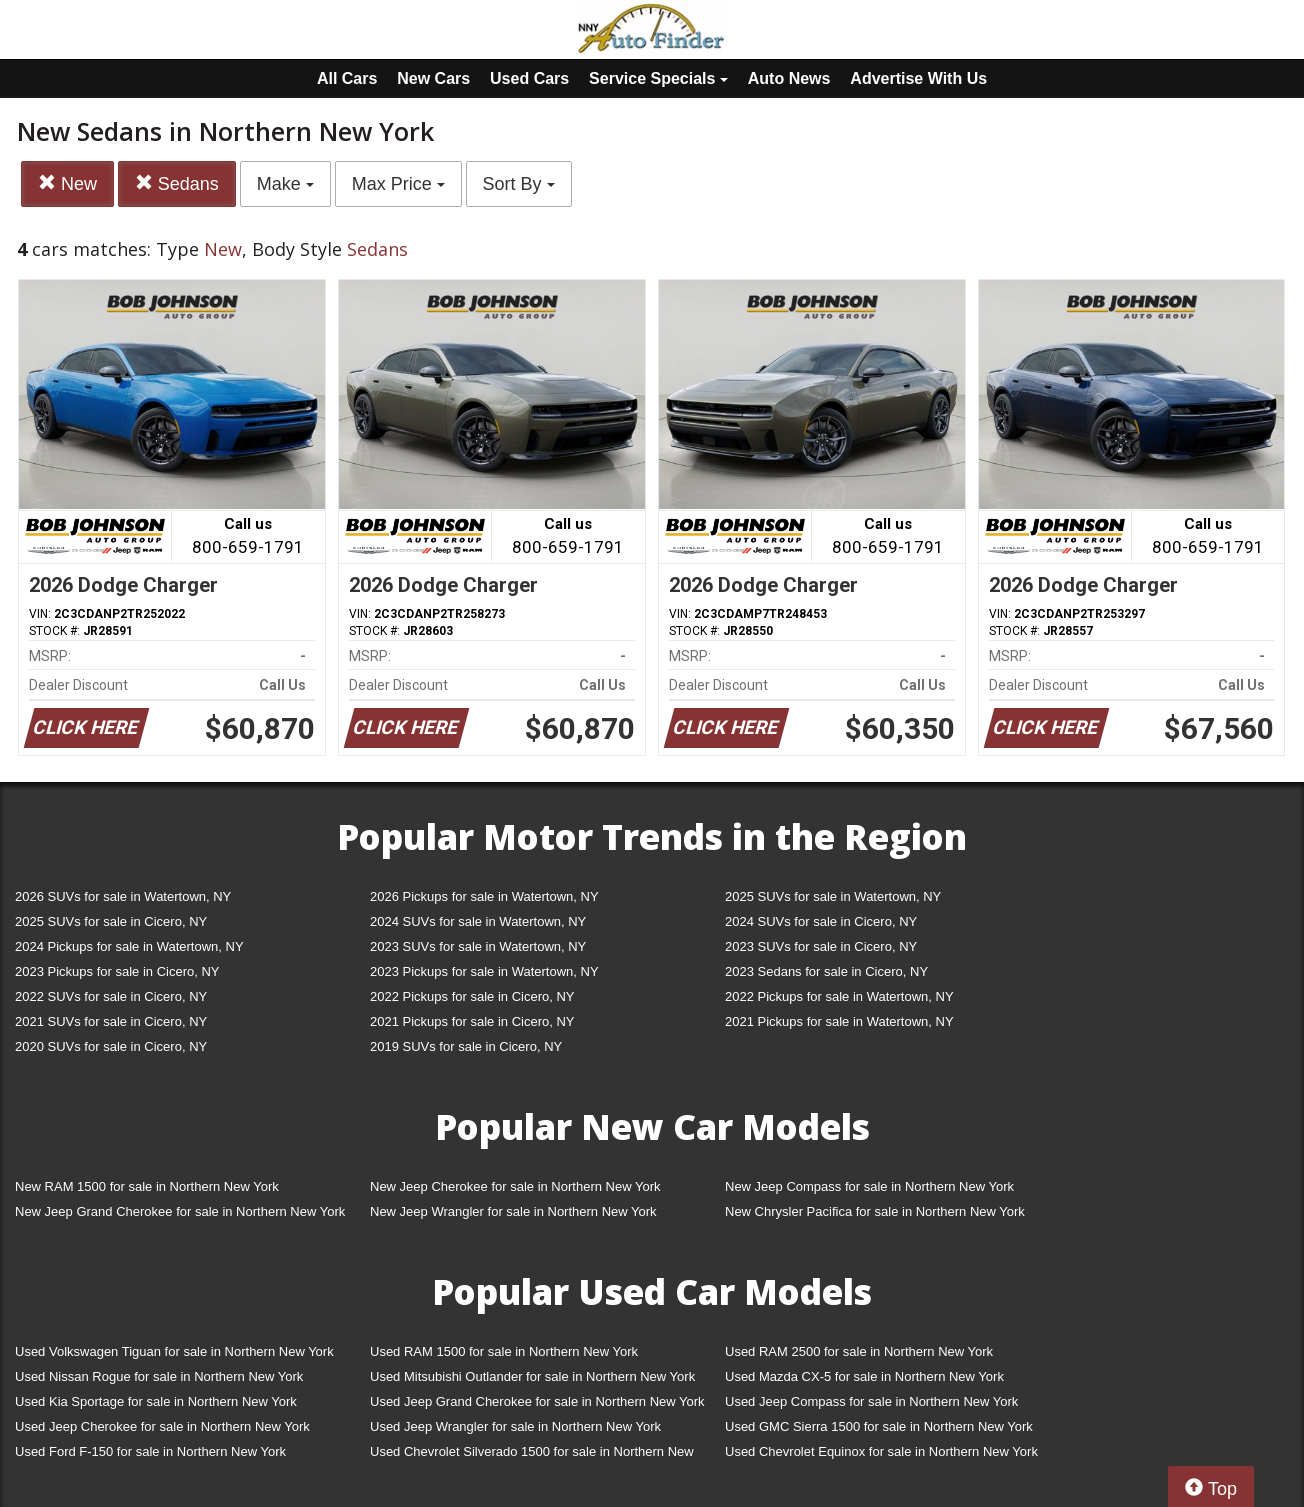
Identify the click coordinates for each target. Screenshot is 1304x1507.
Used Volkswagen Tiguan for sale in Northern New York (174, 1351)
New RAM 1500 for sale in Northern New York (147, 1186)
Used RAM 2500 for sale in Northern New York (859, 1351)
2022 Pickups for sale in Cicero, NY (472, 996)
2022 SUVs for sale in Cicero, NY (111, 996)
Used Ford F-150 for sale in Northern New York (150, 1451)
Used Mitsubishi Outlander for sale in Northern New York (532, 1376)
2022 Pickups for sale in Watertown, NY (839, 996)
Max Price (398, 184)
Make (285, 184)
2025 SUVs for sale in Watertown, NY (833, 896)
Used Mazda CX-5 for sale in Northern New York (864, 1376)
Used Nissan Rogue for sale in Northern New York (159, 1376)
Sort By (519, 184)
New (67, 183)
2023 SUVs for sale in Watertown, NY (478, 946)
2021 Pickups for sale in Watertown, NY (839, 1021)
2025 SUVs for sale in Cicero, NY (111, 921)
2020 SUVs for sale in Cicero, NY (111, 1046)
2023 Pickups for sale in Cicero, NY (117, 971)
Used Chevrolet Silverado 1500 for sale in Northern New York (532, 1455)
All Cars (347, 78)
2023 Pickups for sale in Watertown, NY (484, 971)
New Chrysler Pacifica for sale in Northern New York (875, 1211)
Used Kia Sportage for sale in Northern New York (156, 1401)
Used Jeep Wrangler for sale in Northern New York (515, 1426)
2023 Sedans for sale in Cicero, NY (826, 971)
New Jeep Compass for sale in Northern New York (869, 1186)
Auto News (789, 78)
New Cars (433, 78)
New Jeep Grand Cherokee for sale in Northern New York (180, 1211)
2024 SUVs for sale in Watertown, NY (478, 921)
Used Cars (529, 78)
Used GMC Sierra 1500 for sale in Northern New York (879, 1426)
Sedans (177, 183)
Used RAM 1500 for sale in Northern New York (504, 1351)
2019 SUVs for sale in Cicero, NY (466, 1046)
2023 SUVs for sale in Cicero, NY (821, 946)
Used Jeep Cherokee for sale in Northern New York (162, 1426)
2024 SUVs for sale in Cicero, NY (821, 921)
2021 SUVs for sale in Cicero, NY (111, 1021)
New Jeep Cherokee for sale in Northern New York (515, 1186)
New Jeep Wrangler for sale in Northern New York (513, 1211)
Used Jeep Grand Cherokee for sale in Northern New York (537, 1401)
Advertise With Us (918, 78)
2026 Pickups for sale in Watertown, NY (484, 896)
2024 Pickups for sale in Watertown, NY (129, 946)
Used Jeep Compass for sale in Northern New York (871, 1401)
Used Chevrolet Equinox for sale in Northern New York (881, 1451)
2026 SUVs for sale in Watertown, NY (123, 896)
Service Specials (658, 78)
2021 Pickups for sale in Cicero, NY (472, 1021)
